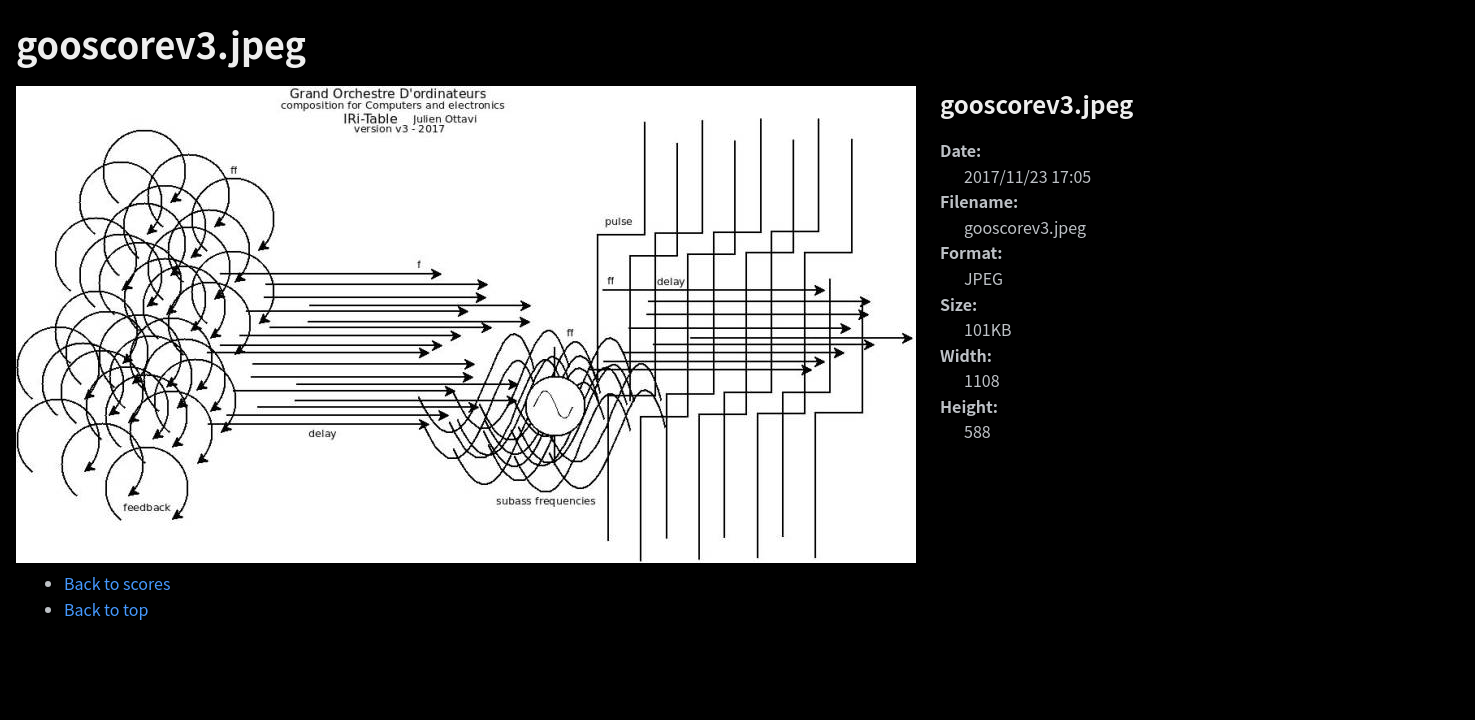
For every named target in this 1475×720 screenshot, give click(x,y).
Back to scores (117, 583)
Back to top (106, 609)
